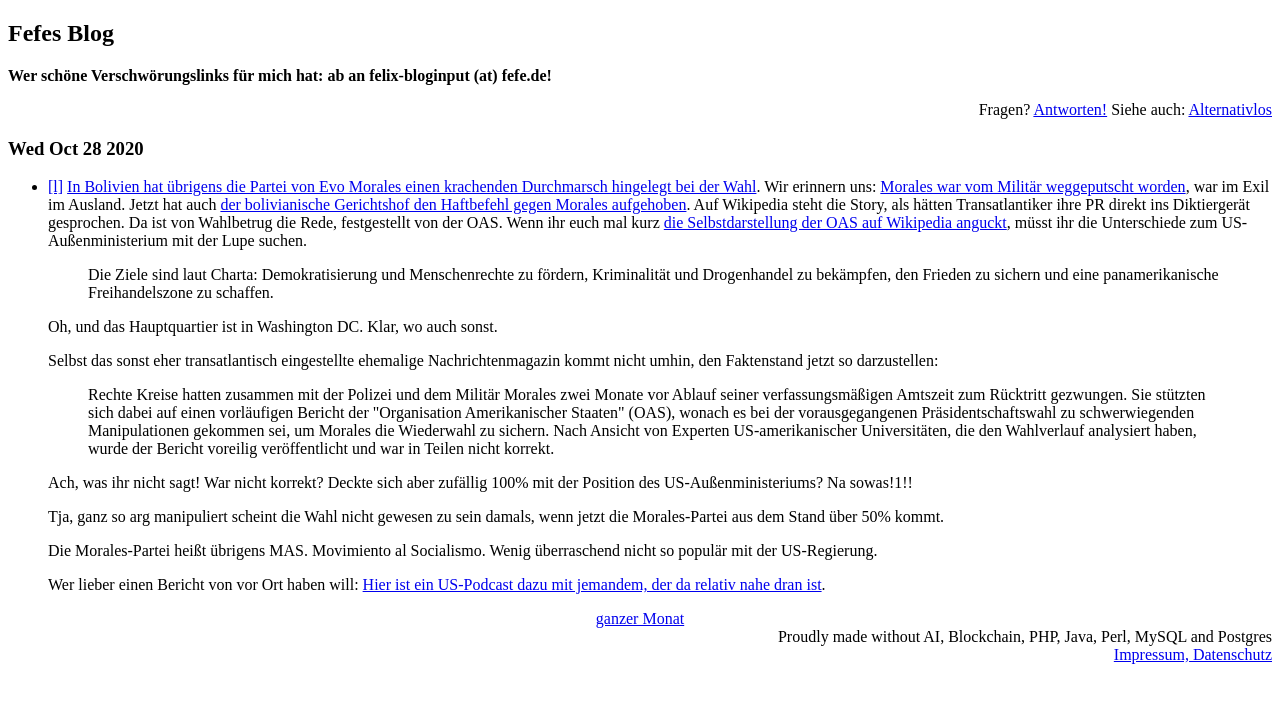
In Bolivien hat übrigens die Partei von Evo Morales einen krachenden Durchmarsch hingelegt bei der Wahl (411, 186)
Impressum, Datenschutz (1193, 654)
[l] (55, 186)
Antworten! (1070, 109)
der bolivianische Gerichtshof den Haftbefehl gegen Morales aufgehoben (453, 204)
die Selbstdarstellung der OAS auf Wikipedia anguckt (835, 222)
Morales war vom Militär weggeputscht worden (1032, 186)
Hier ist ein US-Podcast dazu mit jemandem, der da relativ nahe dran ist (592, 584)
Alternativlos (1230, 109)
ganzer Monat (640, 618)
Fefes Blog (61, 33)
